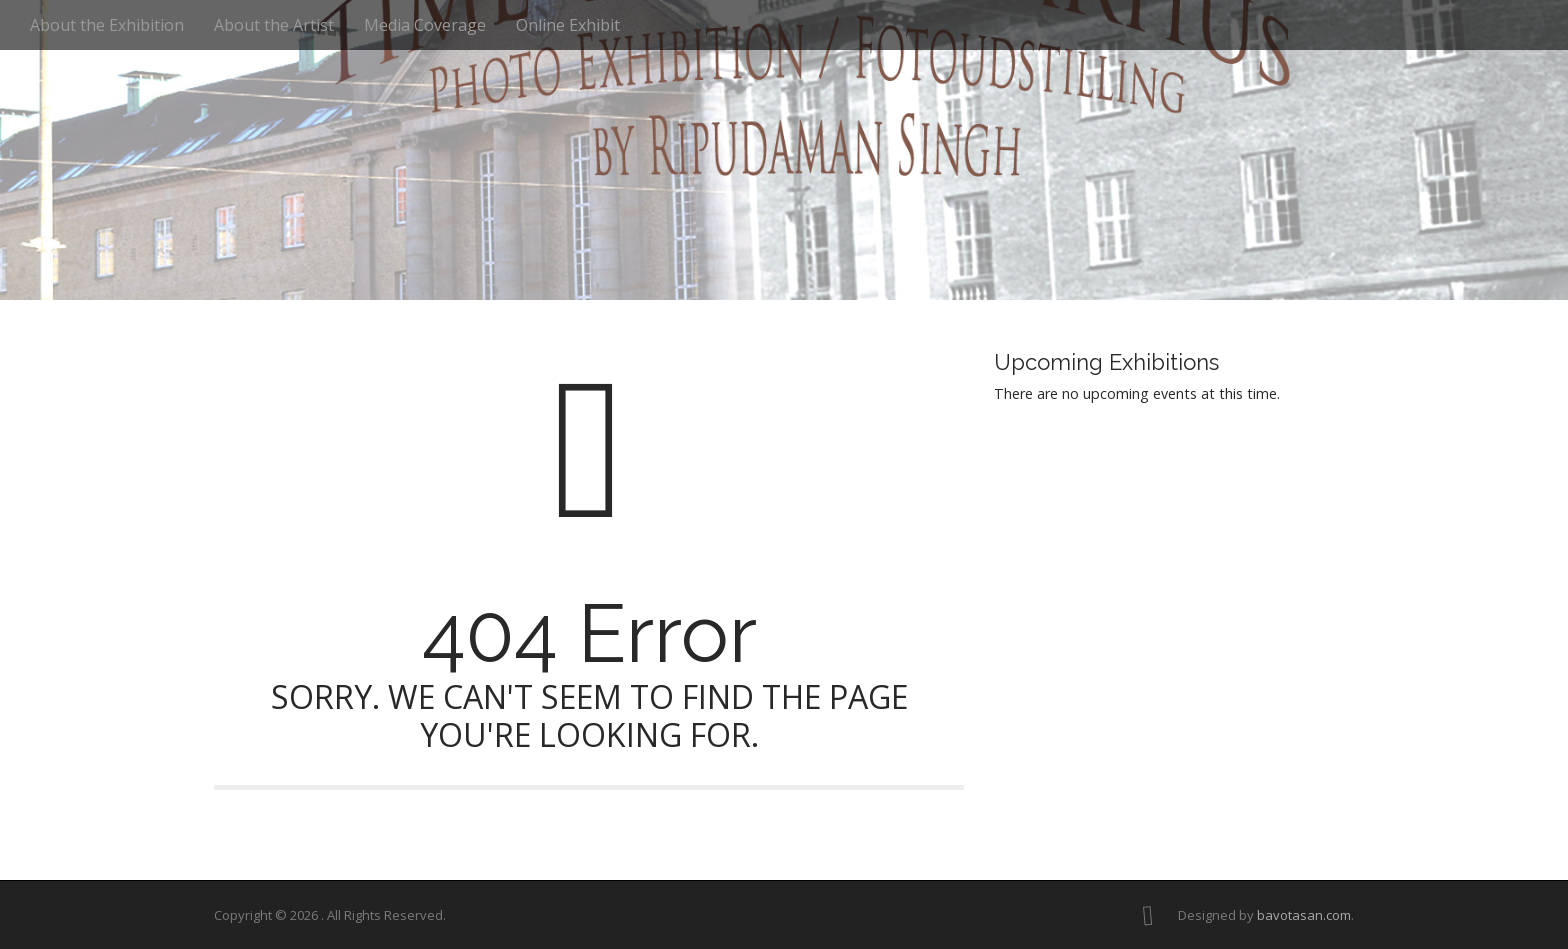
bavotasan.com (1304, 915)
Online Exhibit (568, 25)
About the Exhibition (107, 25)
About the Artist (274, 25)
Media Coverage (425, 25)
